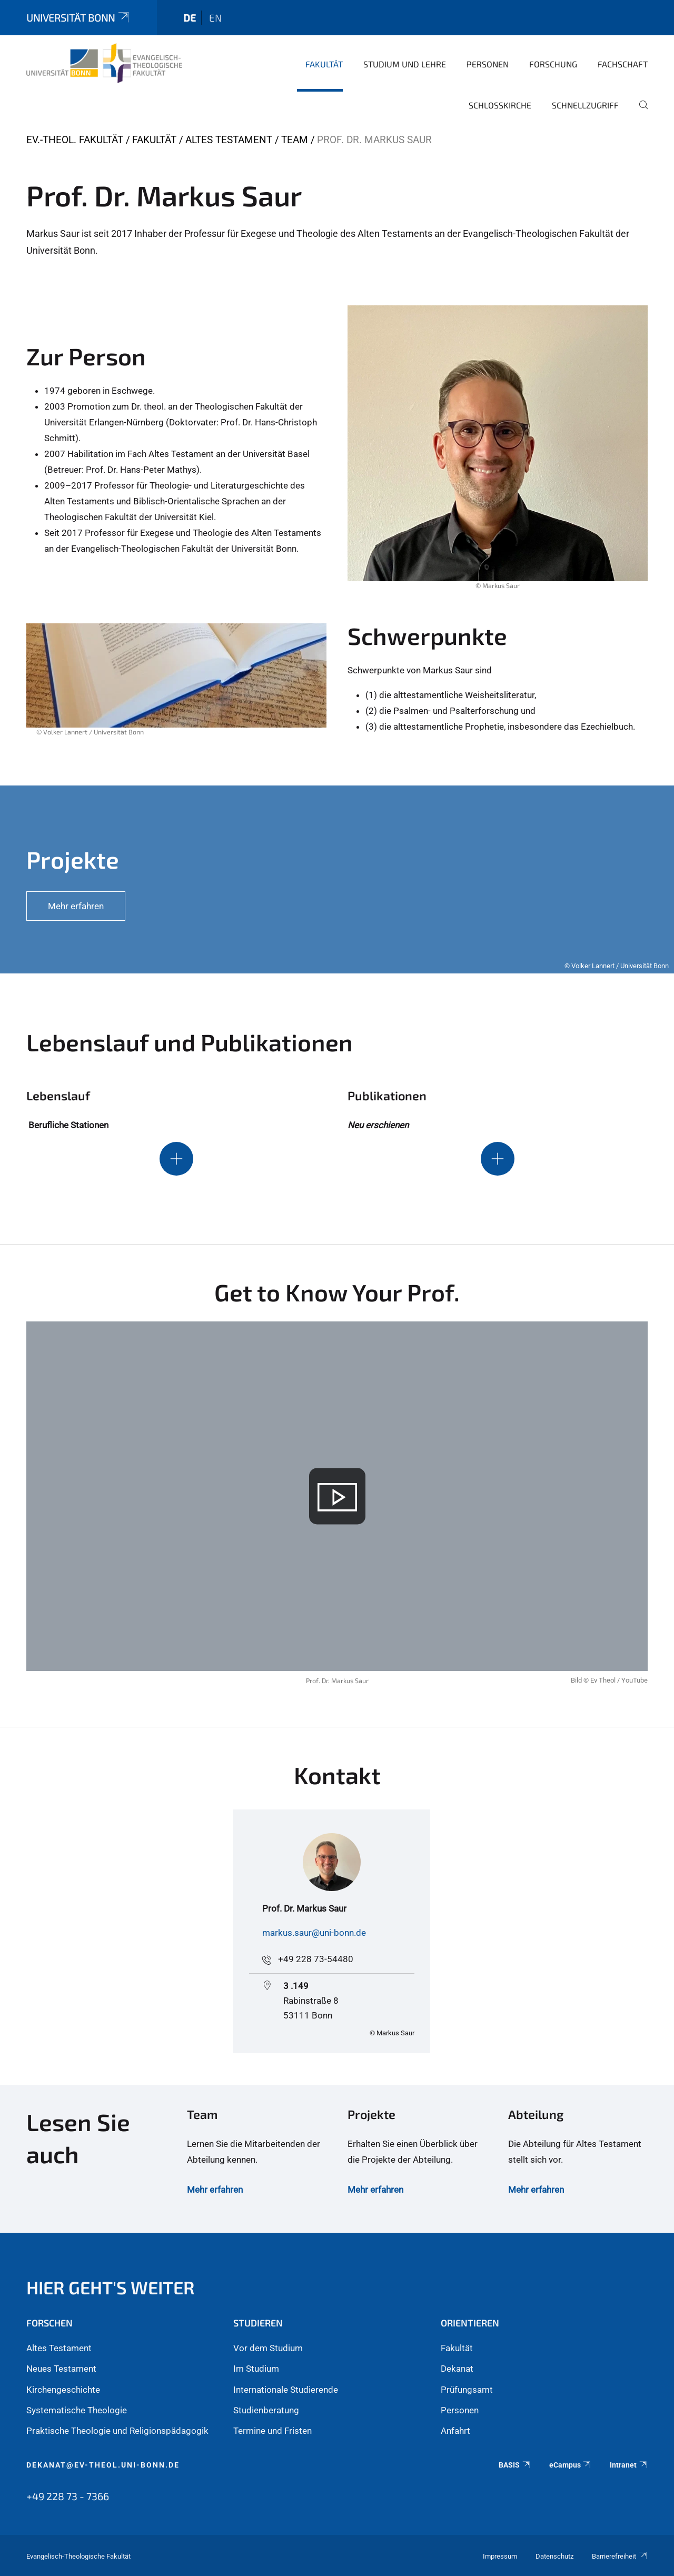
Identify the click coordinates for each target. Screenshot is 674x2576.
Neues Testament (61, 2368)
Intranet (629, 2465)
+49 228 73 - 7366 (67, 2496)
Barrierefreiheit (620, 2556)
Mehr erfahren (215, 2189)
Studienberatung (266, 2410)
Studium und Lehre (404, 64)
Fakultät (324, 64)
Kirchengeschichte (63, 2389)
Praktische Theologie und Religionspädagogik (117, 2430)
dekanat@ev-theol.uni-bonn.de (103, 2465)
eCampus (570, 2465)
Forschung (553, 64)
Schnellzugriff (585, 105)
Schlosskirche (500, 105)
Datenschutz (554, 2556)
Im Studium (256, 2368)
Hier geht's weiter (110, 2287)
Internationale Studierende (285, 2389)
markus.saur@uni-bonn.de (314, 1932)
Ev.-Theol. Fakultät (74, 140)
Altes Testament (228, 140)
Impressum (500, 2556)
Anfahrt (455, 2430)
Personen (488, 64)
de (189, 18)
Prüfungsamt (467, 2389)
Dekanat (457, 2368)
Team (294, 140)
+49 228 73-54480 (315, 1959)
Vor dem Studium (268, 2348)
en (215, 18)
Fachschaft (623, 64)
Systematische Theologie (76, 2410)
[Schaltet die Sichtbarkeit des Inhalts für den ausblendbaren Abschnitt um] (176, 1159)
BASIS (515, 2465)
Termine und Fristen (272, 2430)
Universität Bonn (78, 18)
